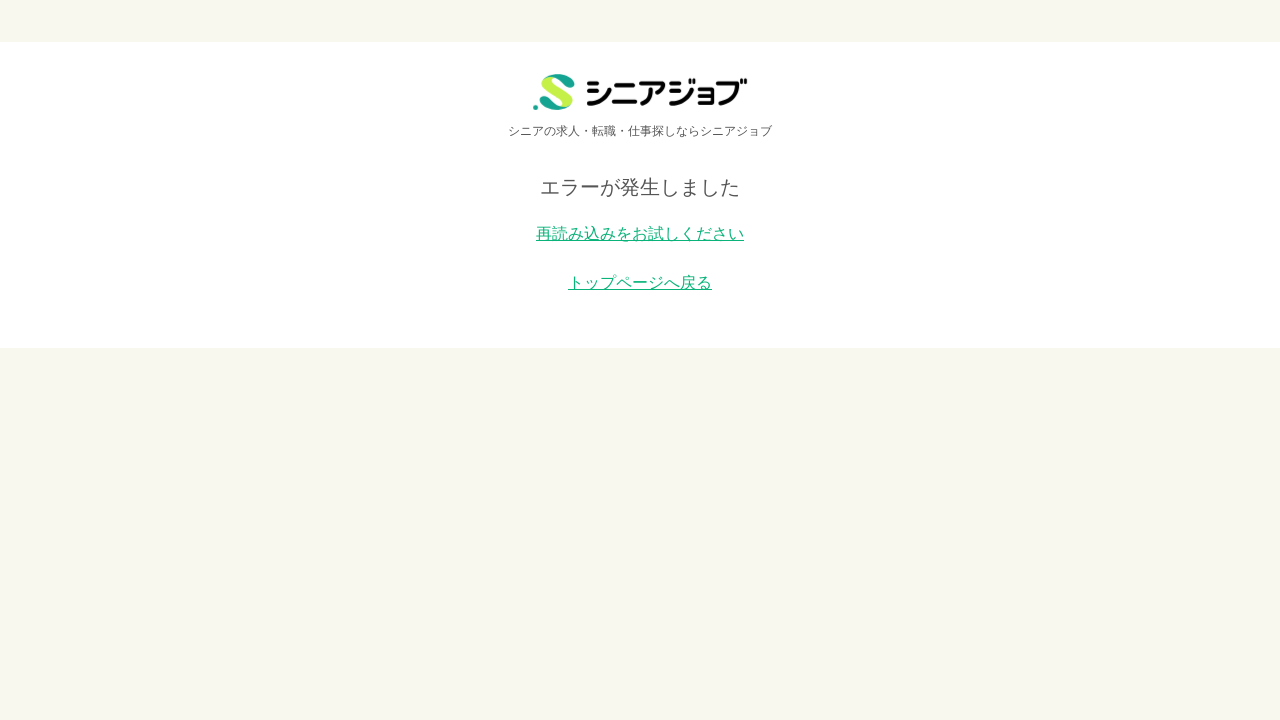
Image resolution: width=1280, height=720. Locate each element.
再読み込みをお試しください (640, 233)
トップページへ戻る (640, 282)
